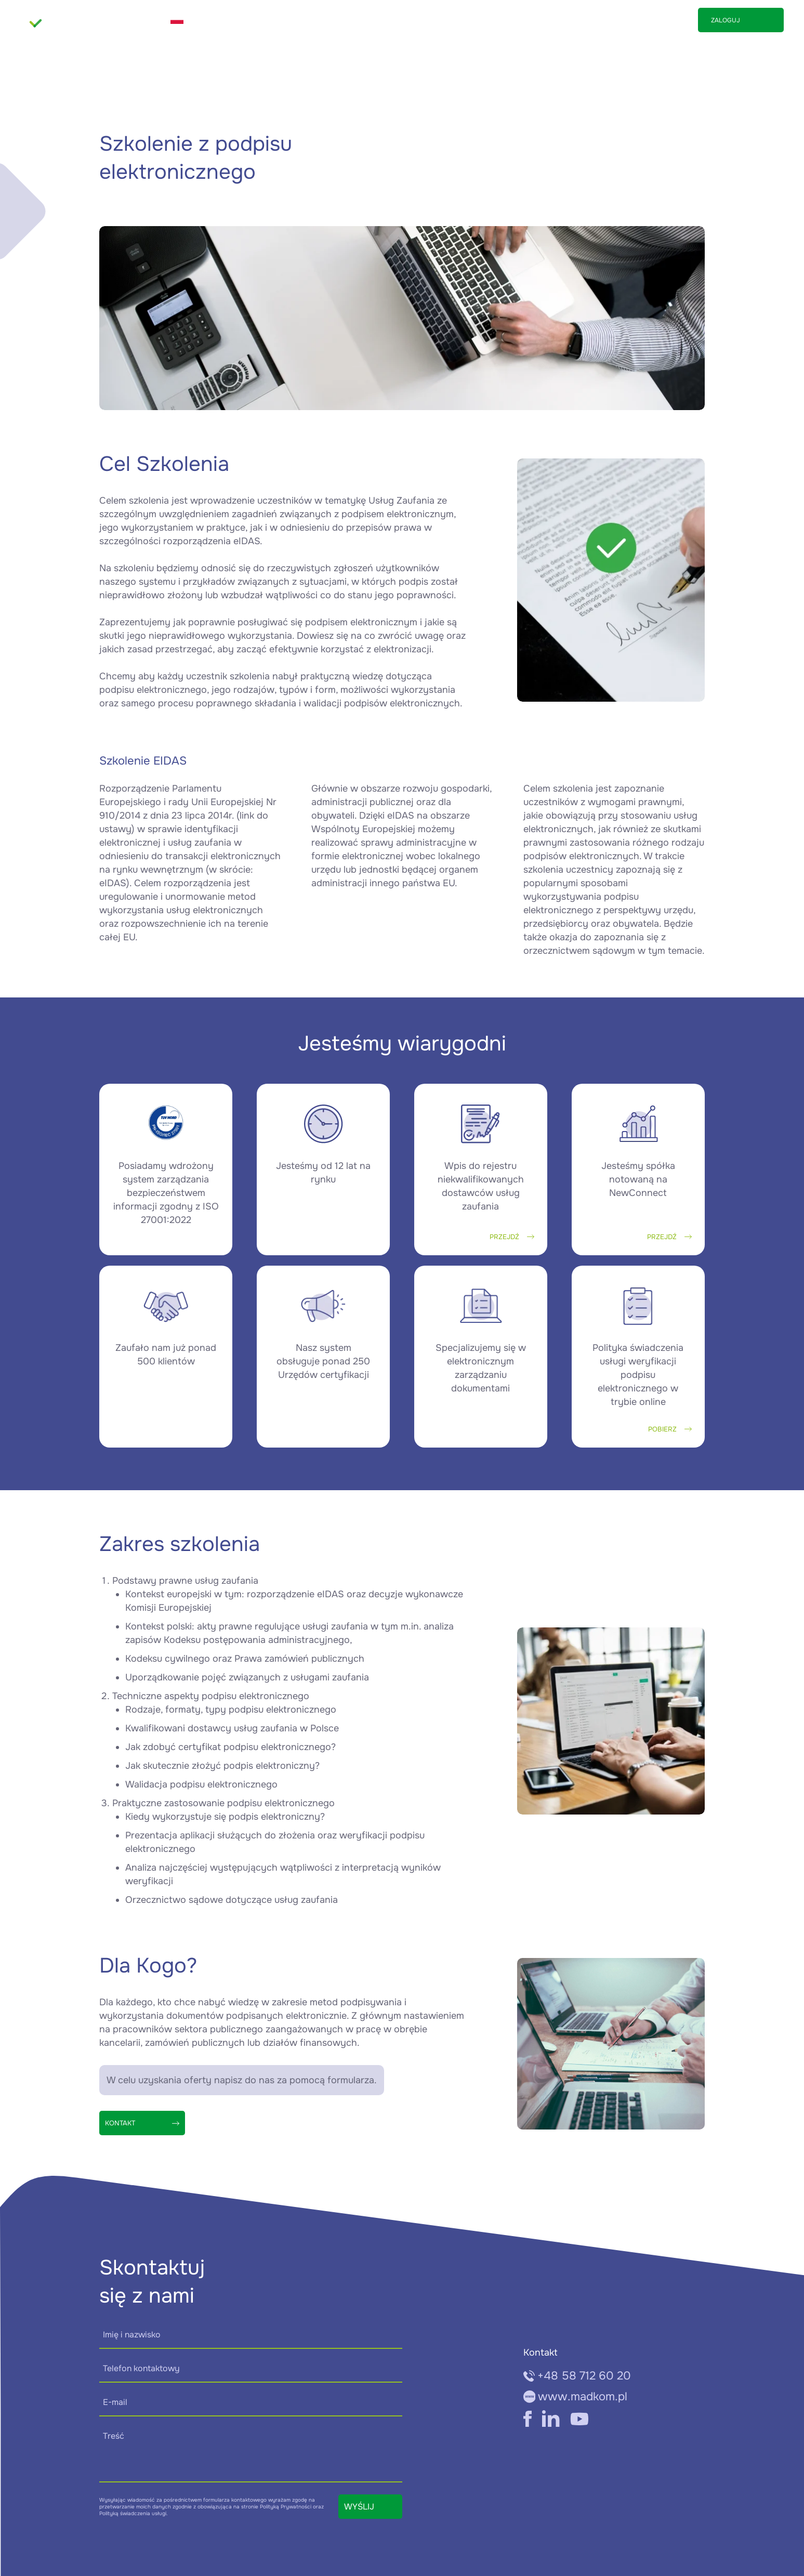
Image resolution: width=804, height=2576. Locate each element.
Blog (617, 20)
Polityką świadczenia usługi (132, 2513)
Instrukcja (410, 20)
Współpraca (469, 20)
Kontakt (657, 20)
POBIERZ (670, 1429)
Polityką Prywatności (285, 2506)
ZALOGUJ (725, 20)
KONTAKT (142, 2123)
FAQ (584, 20)
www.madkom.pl (575, 2396)
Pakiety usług (534, 20)
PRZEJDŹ (512, 1236)
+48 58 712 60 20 (577, 2376)
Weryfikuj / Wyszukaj (335, 20)
